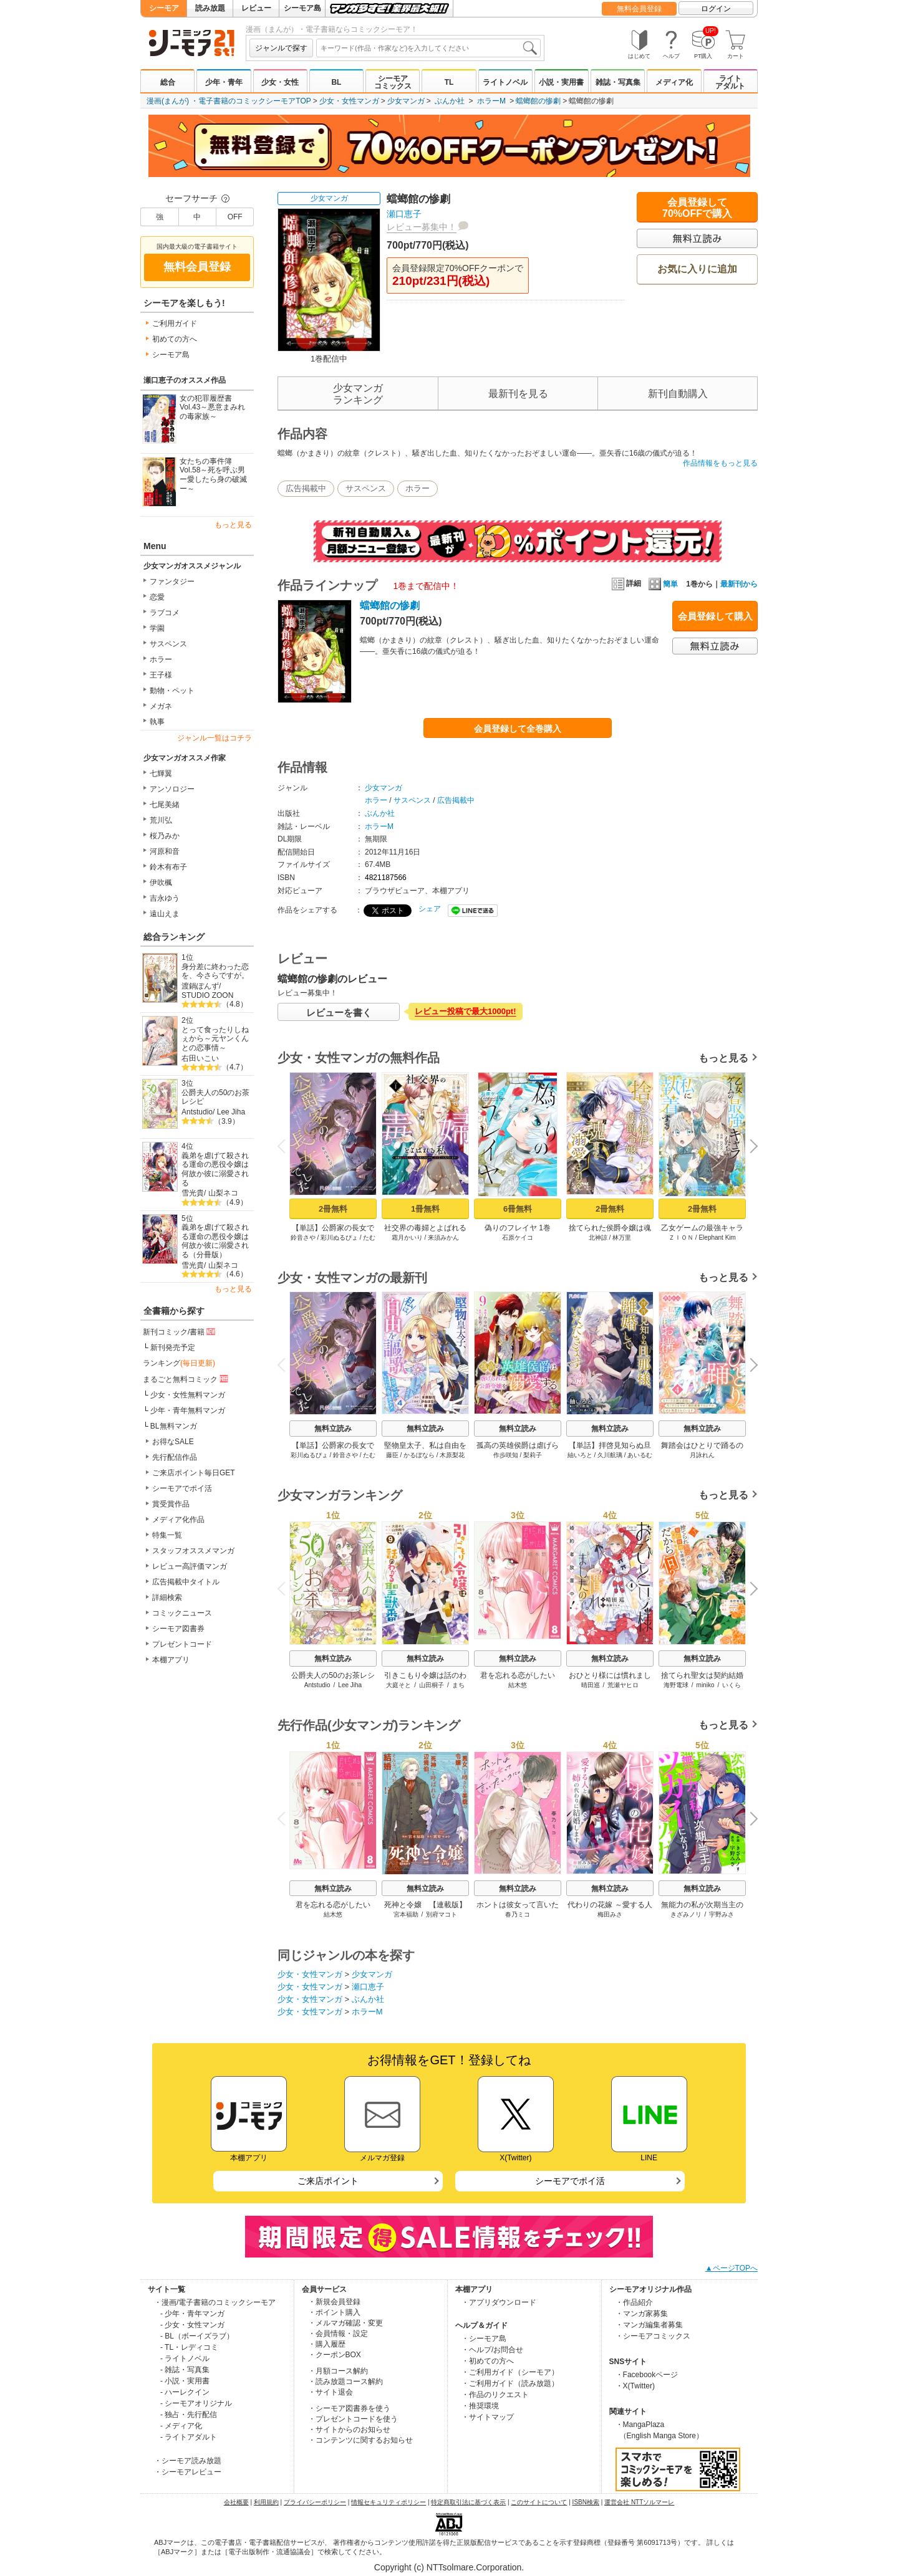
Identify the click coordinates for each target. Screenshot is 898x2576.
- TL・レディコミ (189, 2347)
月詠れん (702, 1455)
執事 (157, 721)
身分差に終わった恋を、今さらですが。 (215, 971)
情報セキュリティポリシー (388, 2502)
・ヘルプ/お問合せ (492, 2349)
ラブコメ (165, 612)
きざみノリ (686, 1914)
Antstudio (197, 1112)
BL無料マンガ (173, 1426)
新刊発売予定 (172, 1347)
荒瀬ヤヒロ (623, 1685)
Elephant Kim (716, 1237)
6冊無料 (517, 1209)
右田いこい (200, 1058)
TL (449, 82)
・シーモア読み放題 (187, 2460)
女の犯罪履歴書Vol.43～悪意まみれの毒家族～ (212, 407)
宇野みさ (721, 1914)
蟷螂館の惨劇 (538, 101)
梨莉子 (532, 1455)
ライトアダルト (730, 82)
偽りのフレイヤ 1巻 (518, 1227)
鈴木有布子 (168, 867)
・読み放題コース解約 (345, 2381)
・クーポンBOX (334, 2354)
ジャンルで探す (281, 48)
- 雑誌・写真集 (185, 2369)
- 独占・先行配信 (188, 2414)
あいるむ (639, 1455)
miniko (706, 1685)
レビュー (256, 8)
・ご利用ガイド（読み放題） (510, 2383)
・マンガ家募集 (642, 2313)
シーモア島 (302, 8)
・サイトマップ (487, 2417)
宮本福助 (405, 1914)
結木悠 (517, 1685)
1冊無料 (425, 1209)
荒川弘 (161, 820)
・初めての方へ (487, 2361)
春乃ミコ (517, 1914)
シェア (429, 908)
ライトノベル (505, 82)
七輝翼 (161, 773)
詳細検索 (167, 1597)
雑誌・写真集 (618, 82)
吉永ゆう (165, 898)
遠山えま (165, 913)
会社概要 (236, 2502)
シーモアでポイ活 (182, 1488)
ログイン (716, 8)
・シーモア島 (483, 2338)
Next (749, 1147)
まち (458, 1685)
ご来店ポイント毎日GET (193, 1472)
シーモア (164, 8)
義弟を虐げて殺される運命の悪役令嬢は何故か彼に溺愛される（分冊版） (215, 1241)
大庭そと (398, 1685)
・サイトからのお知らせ (349, 2429)
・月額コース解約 (338, 2371)
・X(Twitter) (635, 2386)
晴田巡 (590, 1685)
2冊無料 (333, 1209)
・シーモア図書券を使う (349, 2408)
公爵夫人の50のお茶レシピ (215, 1097)
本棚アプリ (171, 1659)
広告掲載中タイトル (186, 1582)
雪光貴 (192, 1193)
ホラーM (491, 101)
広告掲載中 (306, 488)
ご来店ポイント (328, 2181)
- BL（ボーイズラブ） (197, 2336)
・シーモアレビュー (187, 2472)
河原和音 (165, 851)
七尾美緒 (165, 804)
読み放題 (210, 8)
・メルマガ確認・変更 (345, 2323)
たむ (369, 1237)
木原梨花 (452, 1455)
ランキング (179, 1363)
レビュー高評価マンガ (189, 1566)
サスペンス (168, 643)
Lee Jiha (231, 1112)
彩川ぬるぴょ (339, 1237)
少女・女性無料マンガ (187, 1395)
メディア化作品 (178, 1519)
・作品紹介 (634, 2302)
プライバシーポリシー (315, 2502)
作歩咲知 (505, 1455)
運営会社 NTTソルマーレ (639, 2502)
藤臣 (392, 1455)
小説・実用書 (561, 82)
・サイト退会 (330, 2392)
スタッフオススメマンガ (193, 1550)
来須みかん (443, 1237)
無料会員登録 (639, 8)
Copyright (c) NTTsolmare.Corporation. (449, 2567)
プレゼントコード (182, 1644)
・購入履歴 (326, 2344)
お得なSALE (173, 1441)
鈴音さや (303, 1237)
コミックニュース (182, 1613)
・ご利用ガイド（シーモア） (510, 2372)
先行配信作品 (174, 1457)
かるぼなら (419, 1455)
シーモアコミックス (393, 82)
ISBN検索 (585, 2502)
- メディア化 (181, 2425)
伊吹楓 (161, 882)
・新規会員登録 (334, 2301)
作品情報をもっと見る (720, 463)
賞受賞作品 (171, 1504)
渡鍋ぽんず (200, 986)
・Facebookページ (647, 2374)
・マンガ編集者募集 (649, 2324)
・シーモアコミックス (653, 2336)
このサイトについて (539, 2502)
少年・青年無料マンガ (187, 1410)
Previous (285, 1145)
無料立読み (333, 1428)
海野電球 (676, 1685)
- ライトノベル (185, 2358)
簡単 (663, 584)
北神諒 (598, 1237)
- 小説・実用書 (185, 2381)
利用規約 (266, 2502)
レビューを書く (339, 1012)
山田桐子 (431, 1685)
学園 (157, 628)
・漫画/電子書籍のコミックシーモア (215, 2302)
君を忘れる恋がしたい (517, 1675)
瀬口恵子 (404, 214)
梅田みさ (609, 1914)
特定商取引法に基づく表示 (468, 2502)
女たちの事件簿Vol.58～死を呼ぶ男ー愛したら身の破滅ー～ (213, 475)
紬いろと (579, 1455)
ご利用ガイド (174, 323)
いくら (731, 1685)
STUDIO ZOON (207, 995)
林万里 (621, 1237)
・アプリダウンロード (498, 2302)
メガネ (161, 706)
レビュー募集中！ (421, 227)
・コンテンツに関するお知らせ (360, 2440)
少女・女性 (280, 82)
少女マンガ (406, 101)
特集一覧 (167, 1535)
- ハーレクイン (185, 2392)
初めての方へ (174, 339)
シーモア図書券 (178, 1628)
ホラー (161, 659)
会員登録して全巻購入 (517, 729)
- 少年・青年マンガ (192, 2313)
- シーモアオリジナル (196, 2403)
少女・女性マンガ (349, 101)
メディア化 (674, 82)
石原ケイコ (517, 1237)
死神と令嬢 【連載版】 (425, 1904)
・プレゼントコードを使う (353, 2419)
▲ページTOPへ (731, 2268)
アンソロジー (172, 789)
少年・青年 (224, 82)
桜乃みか (165, 835)
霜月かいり (407, 1237)
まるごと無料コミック (186, 1379)
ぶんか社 (450, 101)
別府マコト (441, 1914)
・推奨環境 (480, 2405)
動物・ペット (172, 690)
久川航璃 (609, 1455)
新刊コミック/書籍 (180, 1331)
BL (336, 82)
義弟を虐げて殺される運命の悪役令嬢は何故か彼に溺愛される (215, 1169)
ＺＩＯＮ (681, 1237)
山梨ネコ (223, 1193)
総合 (167, 82)
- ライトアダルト (188, 2437)
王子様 (161, 675)
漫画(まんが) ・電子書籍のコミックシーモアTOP (229, 101)
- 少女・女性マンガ (192, 2324)
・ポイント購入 (334, 2312)
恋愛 (157, 597)
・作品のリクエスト (495, 2394)
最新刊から (739, 584)
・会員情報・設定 (338, 2333)
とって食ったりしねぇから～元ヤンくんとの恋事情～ (215, 1038)
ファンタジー (172, 581)
